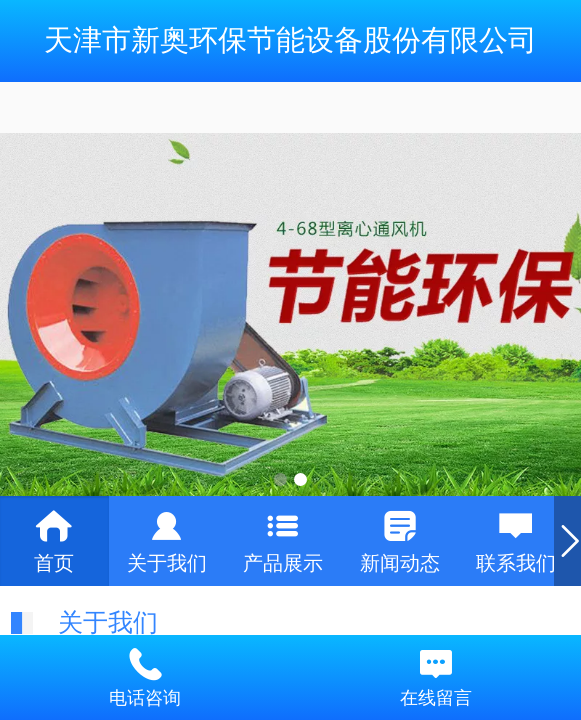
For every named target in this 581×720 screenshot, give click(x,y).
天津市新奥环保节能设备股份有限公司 (290, 40)
